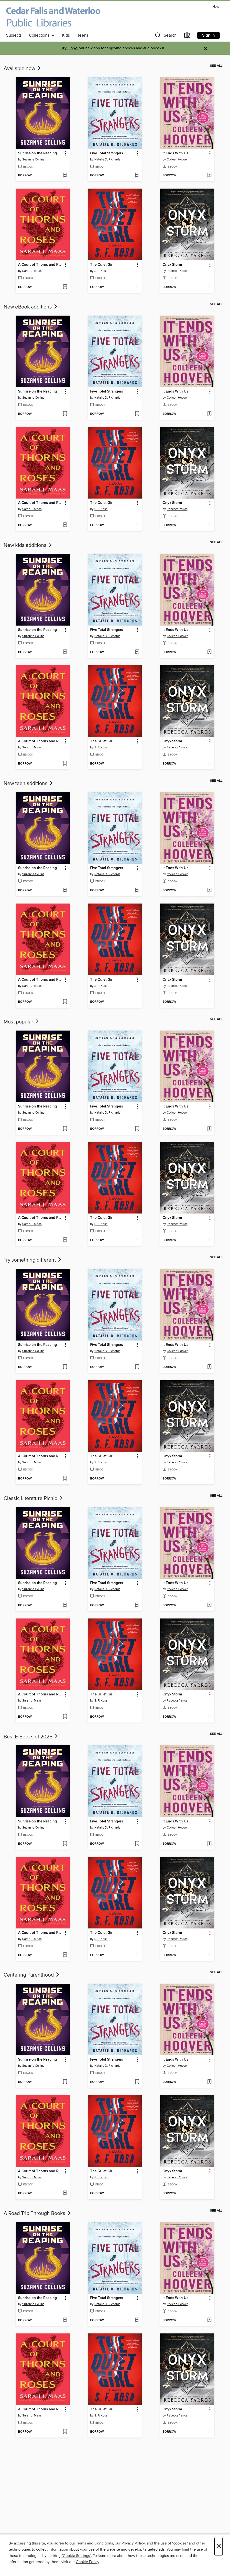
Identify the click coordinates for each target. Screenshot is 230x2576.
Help (216, 7)
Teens (82, 35)
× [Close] (219, 2546)
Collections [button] (42, 35)
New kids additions (28, 545)
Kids (66, 35)
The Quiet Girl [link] (101, 265)
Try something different (33, 1260)
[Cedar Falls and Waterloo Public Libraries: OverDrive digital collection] (53, 17)
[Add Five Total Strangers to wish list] (137, 175)
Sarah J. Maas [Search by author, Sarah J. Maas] (32, 271)
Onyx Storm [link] (172, 265)
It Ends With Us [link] (175, 153)
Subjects (14, 35)
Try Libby (69, 48)
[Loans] (187, 36)
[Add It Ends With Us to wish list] (209, 175)
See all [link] (216, 66)
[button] (165, 36)
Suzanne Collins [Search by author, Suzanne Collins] (33, 159)
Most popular (22, 1022)
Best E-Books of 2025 (31, 1737)
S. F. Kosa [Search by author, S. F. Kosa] (101, 271)
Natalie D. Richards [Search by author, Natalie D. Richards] (107, 159)
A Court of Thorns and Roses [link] (40, 265)
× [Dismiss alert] (205, 48)
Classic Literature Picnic (33, 1498)
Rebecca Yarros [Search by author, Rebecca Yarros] (177, 271)
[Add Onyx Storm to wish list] (209, 287)
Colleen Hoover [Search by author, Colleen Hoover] (177, 159)
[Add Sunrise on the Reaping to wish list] (65, 175)
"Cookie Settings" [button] (76, 2555)
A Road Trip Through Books (38, 2213)
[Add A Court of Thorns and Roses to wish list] (65, 287)
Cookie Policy (87, 2561)
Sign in (208, 35)
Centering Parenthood (32, 1975)
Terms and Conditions (94, 2543)
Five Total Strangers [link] (106, 153)
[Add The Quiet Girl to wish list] (137, 287)
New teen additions (29, 783)
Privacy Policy (133, 2543)
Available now (23, 68)
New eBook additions (31, 307)
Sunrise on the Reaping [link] (37, 153)
